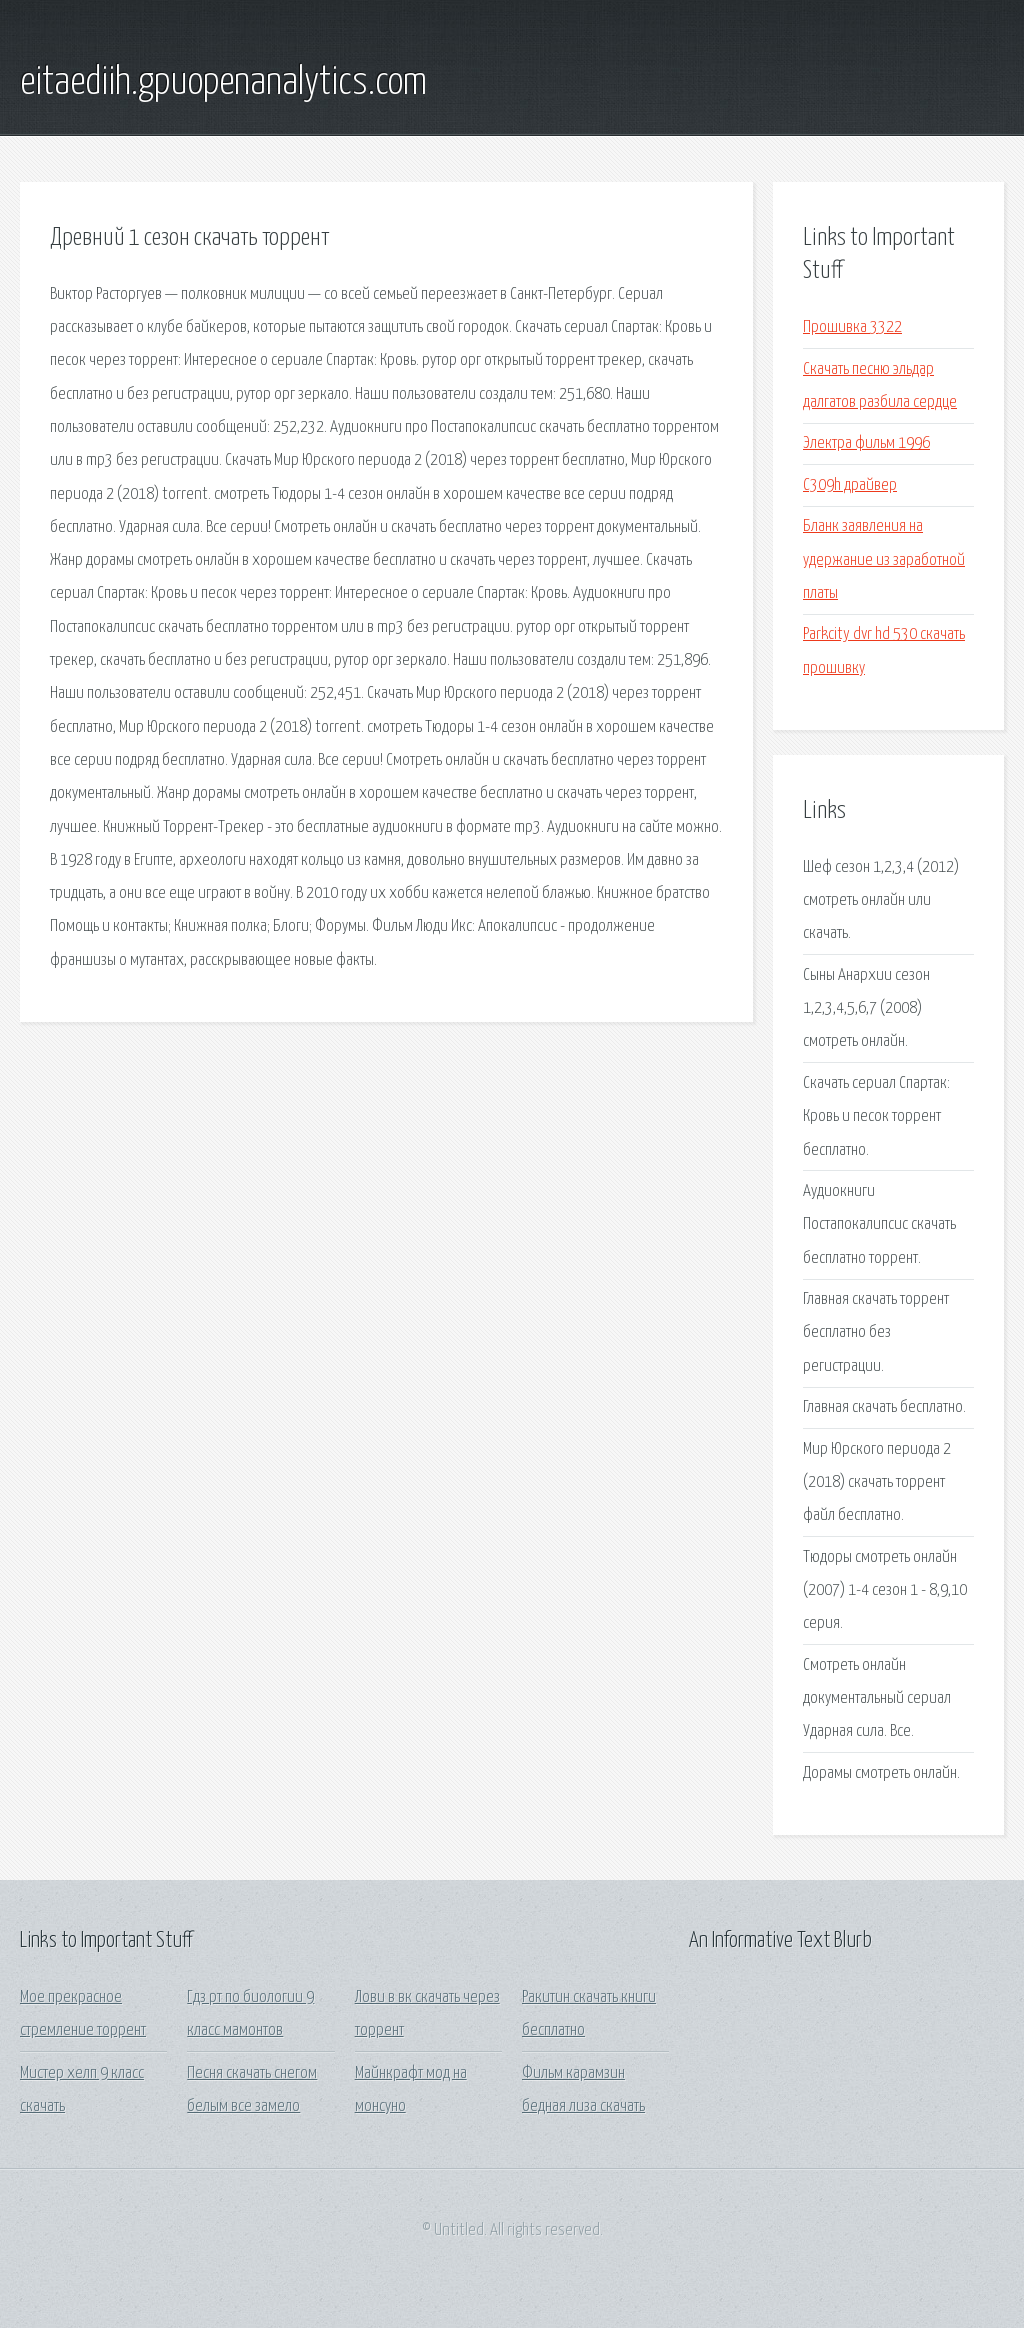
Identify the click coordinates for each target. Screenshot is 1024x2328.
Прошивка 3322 (852, 327)
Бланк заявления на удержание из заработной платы (884, 560)
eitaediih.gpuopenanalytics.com (223, 83)
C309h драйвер (850, 485)
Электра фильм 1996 (866, 443)
